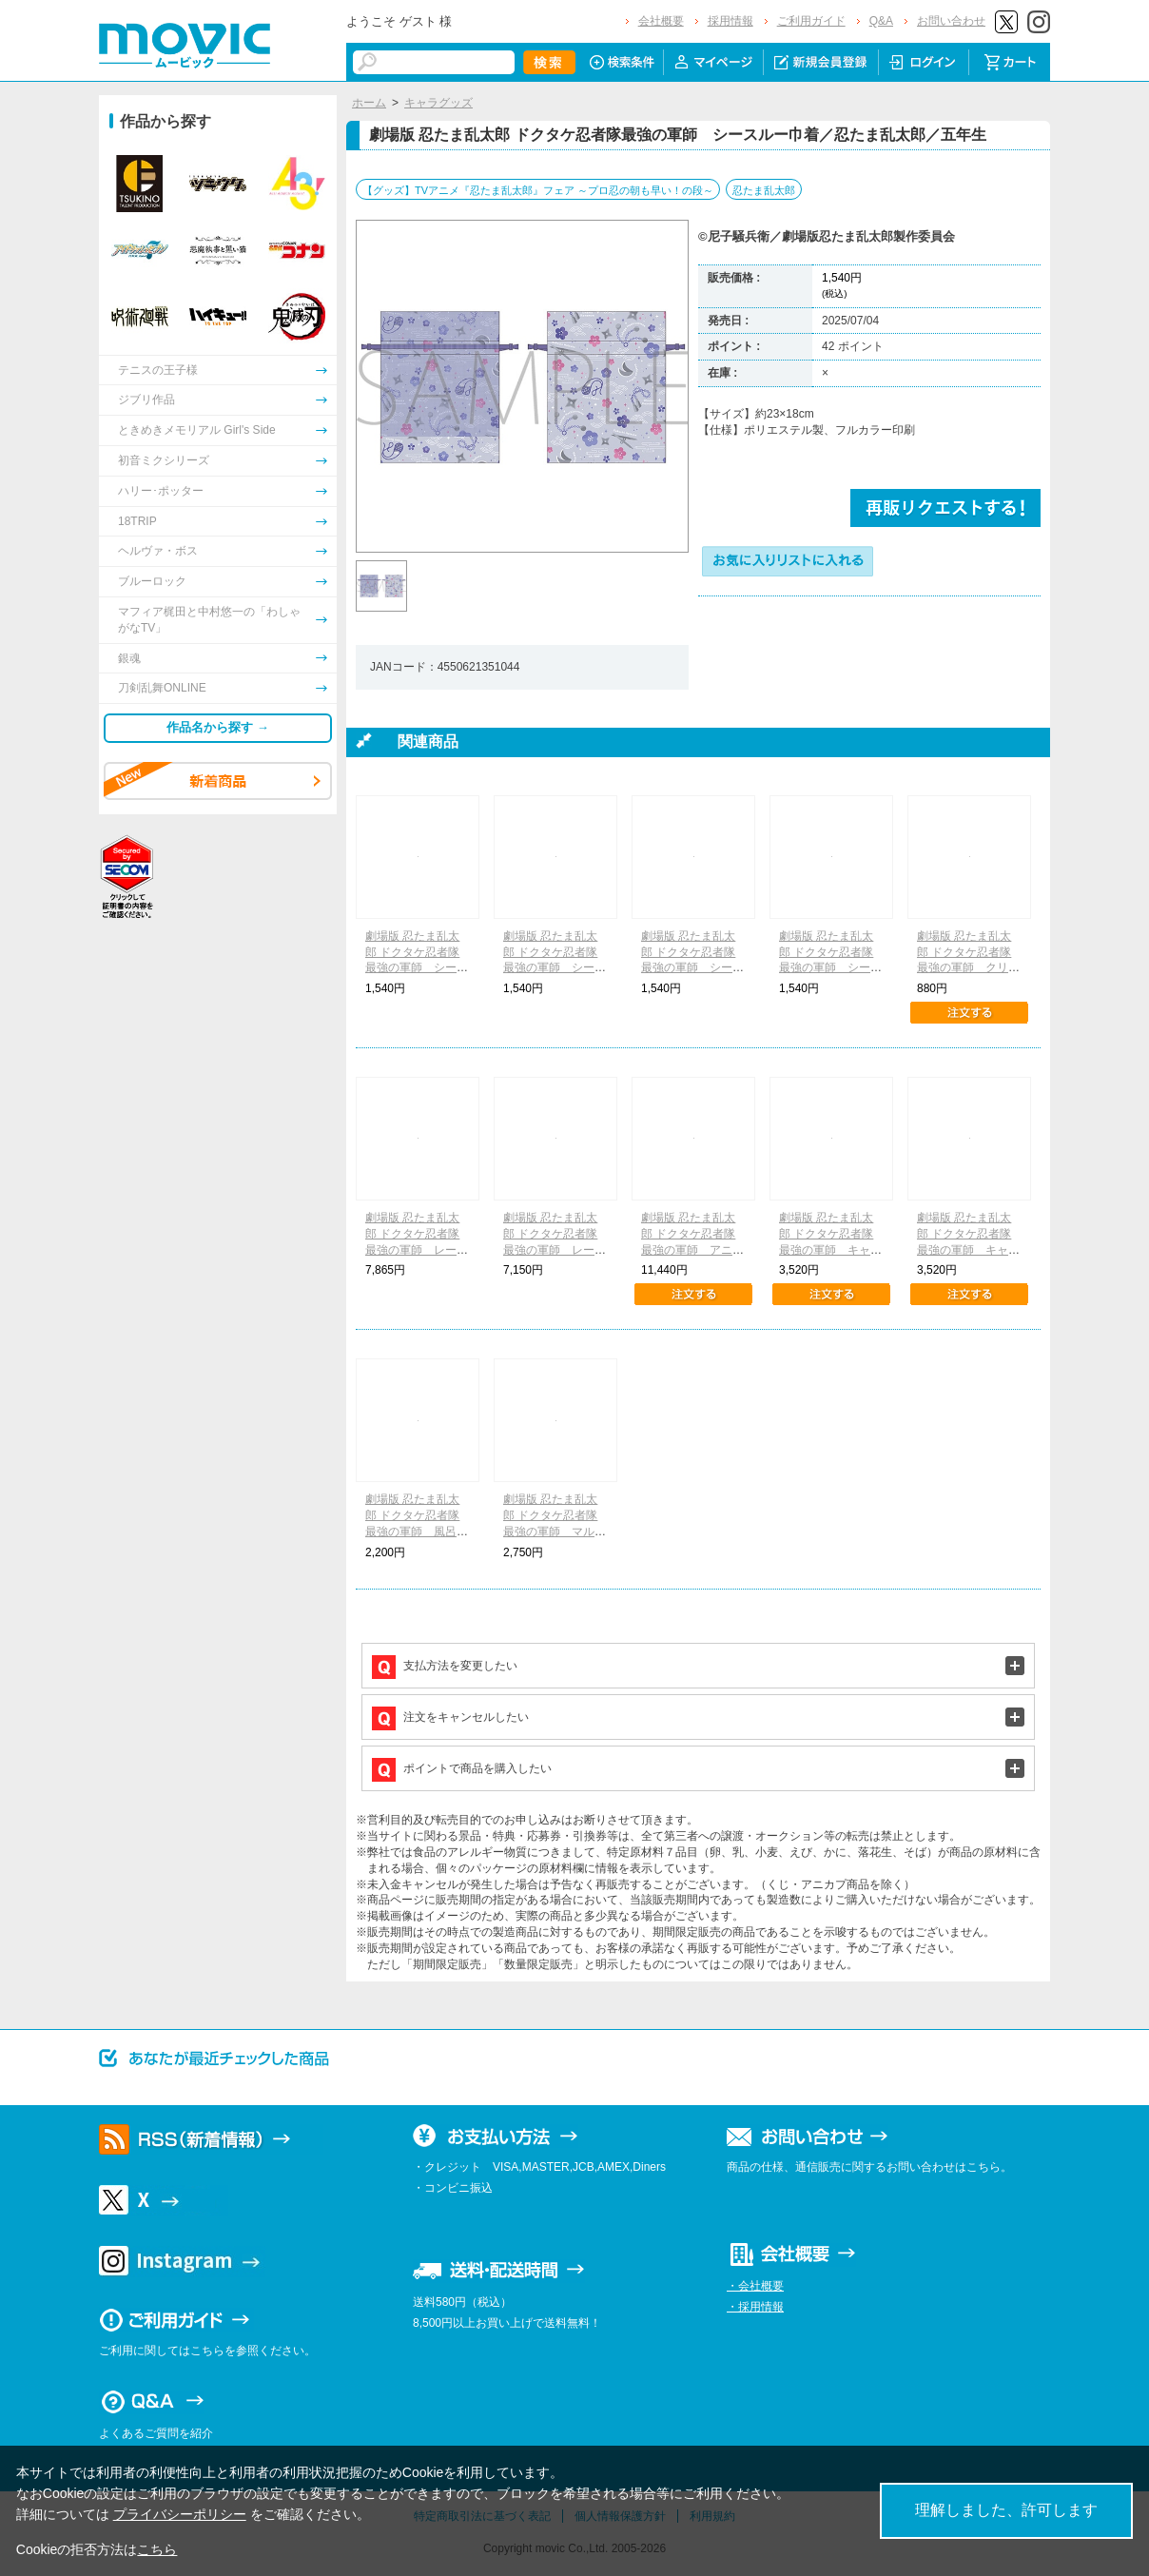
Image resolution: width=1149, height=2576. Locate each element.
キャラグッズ (438, 102)
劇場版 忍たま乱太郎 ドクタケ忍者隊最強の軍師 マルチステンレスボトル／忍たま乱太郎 (554, 1531)
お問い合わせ (951, 21)
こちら (157, 2549)
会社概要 (661, 21)
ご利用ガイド (811, 21)
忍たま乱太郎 (763, 190)
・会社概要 (755, 2286)
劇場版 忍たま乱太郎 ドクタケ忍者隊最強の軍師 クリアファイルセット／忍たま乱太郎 (968, 967)
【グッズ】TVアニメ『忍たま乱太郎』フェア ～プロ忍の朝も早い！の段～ (537, 190)
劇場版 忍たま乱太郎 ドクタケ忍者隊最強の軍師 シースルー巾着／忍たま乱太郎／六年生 (554, 967)
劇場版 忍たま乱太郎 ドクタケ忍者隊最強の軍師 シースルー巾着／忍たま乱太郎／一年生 (416, 967)
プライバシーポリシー (179, 2514)
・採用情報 (755, 2306)
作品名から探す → (217, 727)
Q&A (881, 21)
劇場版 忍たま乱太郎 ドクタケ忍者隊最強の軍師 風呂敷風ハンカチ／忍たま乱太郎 (416, 1531)
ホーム (369, 102)
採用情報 (730, 21)
